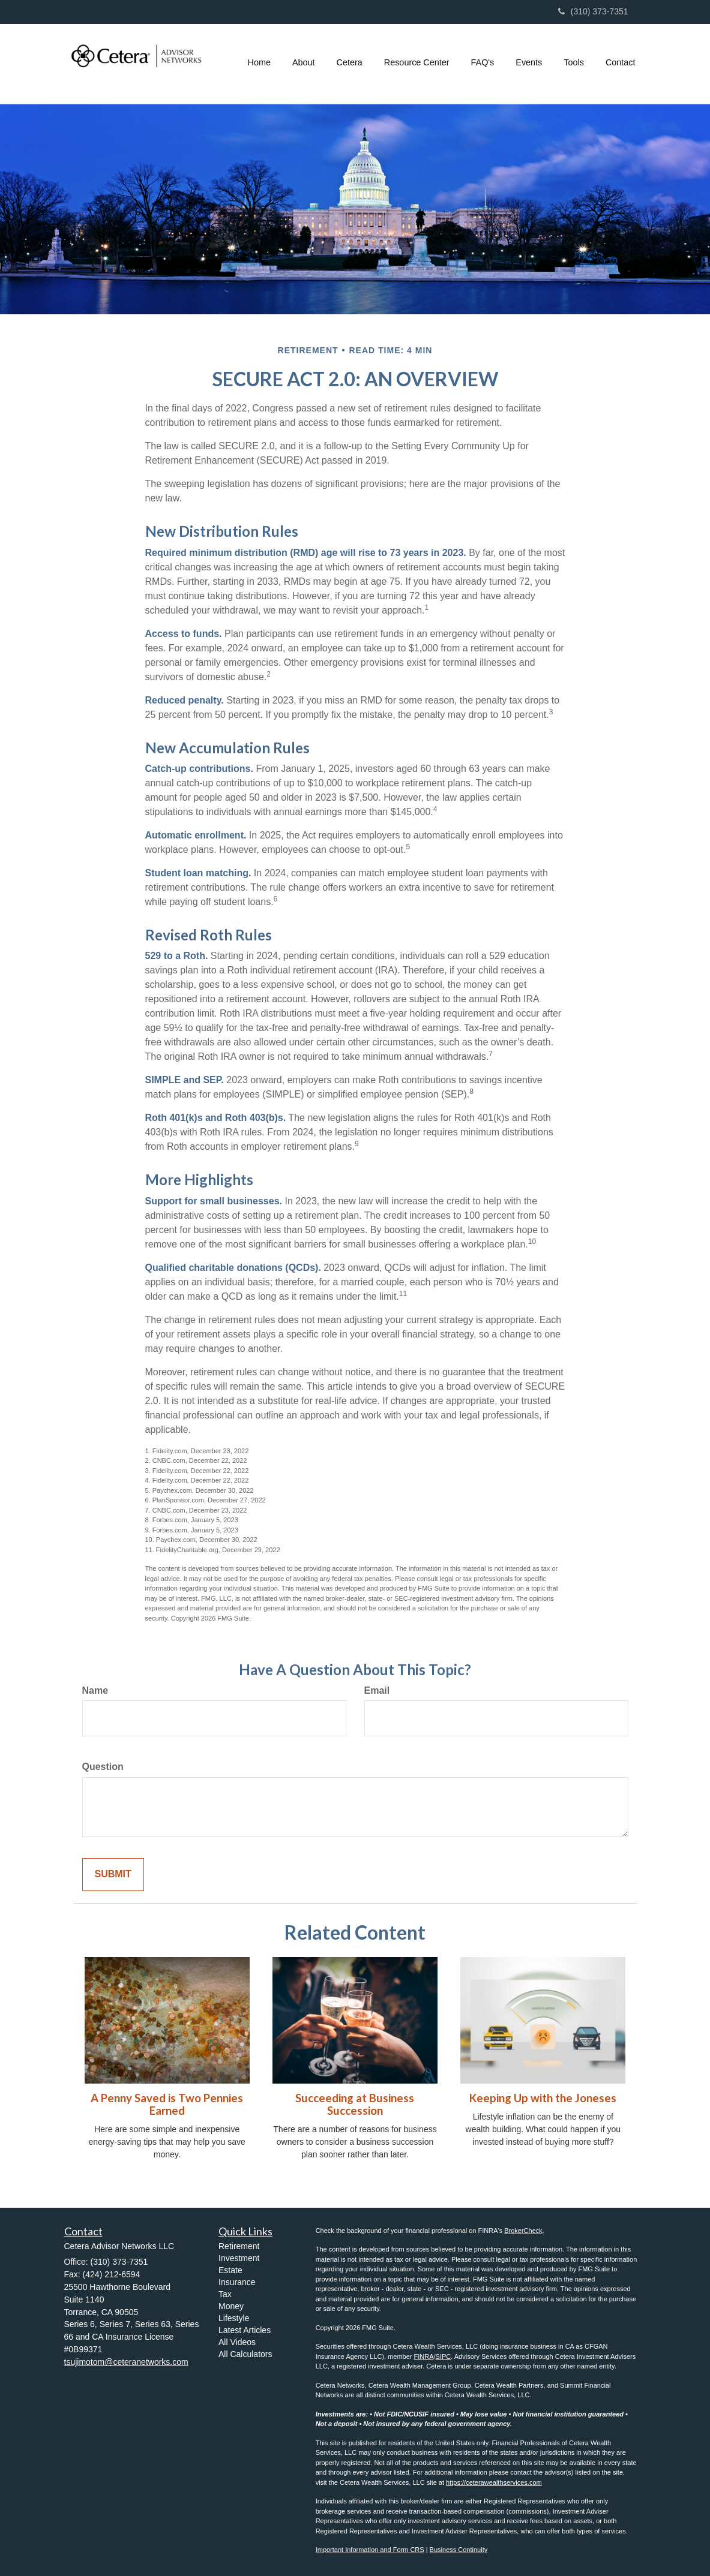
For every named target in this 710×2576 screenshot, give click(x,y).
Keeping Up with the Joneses (542, 2098)
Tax (225, 2294)
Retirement (238, 2246)
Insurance (236, 2282)
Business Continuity (459, 2549)
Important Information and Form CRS (370, 2549)
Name (95, 1690)
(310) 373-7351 (593, 11)
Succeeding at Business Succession (354, 2104)
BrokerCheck (523, 2230)
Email (377, 1690)
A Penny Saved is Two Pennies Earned (167, 2104)
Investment (238, 2258)
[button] (303, 62)
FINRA (424, 2356)
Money (231, 2306)
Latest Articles (244, 2330)
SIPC (443, 2356)
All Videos (237, 2342)
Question (103, 1767)
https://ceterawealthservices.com (494, 2482)
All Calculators (245, 2354)
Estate (230, 2270)
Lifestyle (233, 2318)
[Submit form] (113, 1874)
